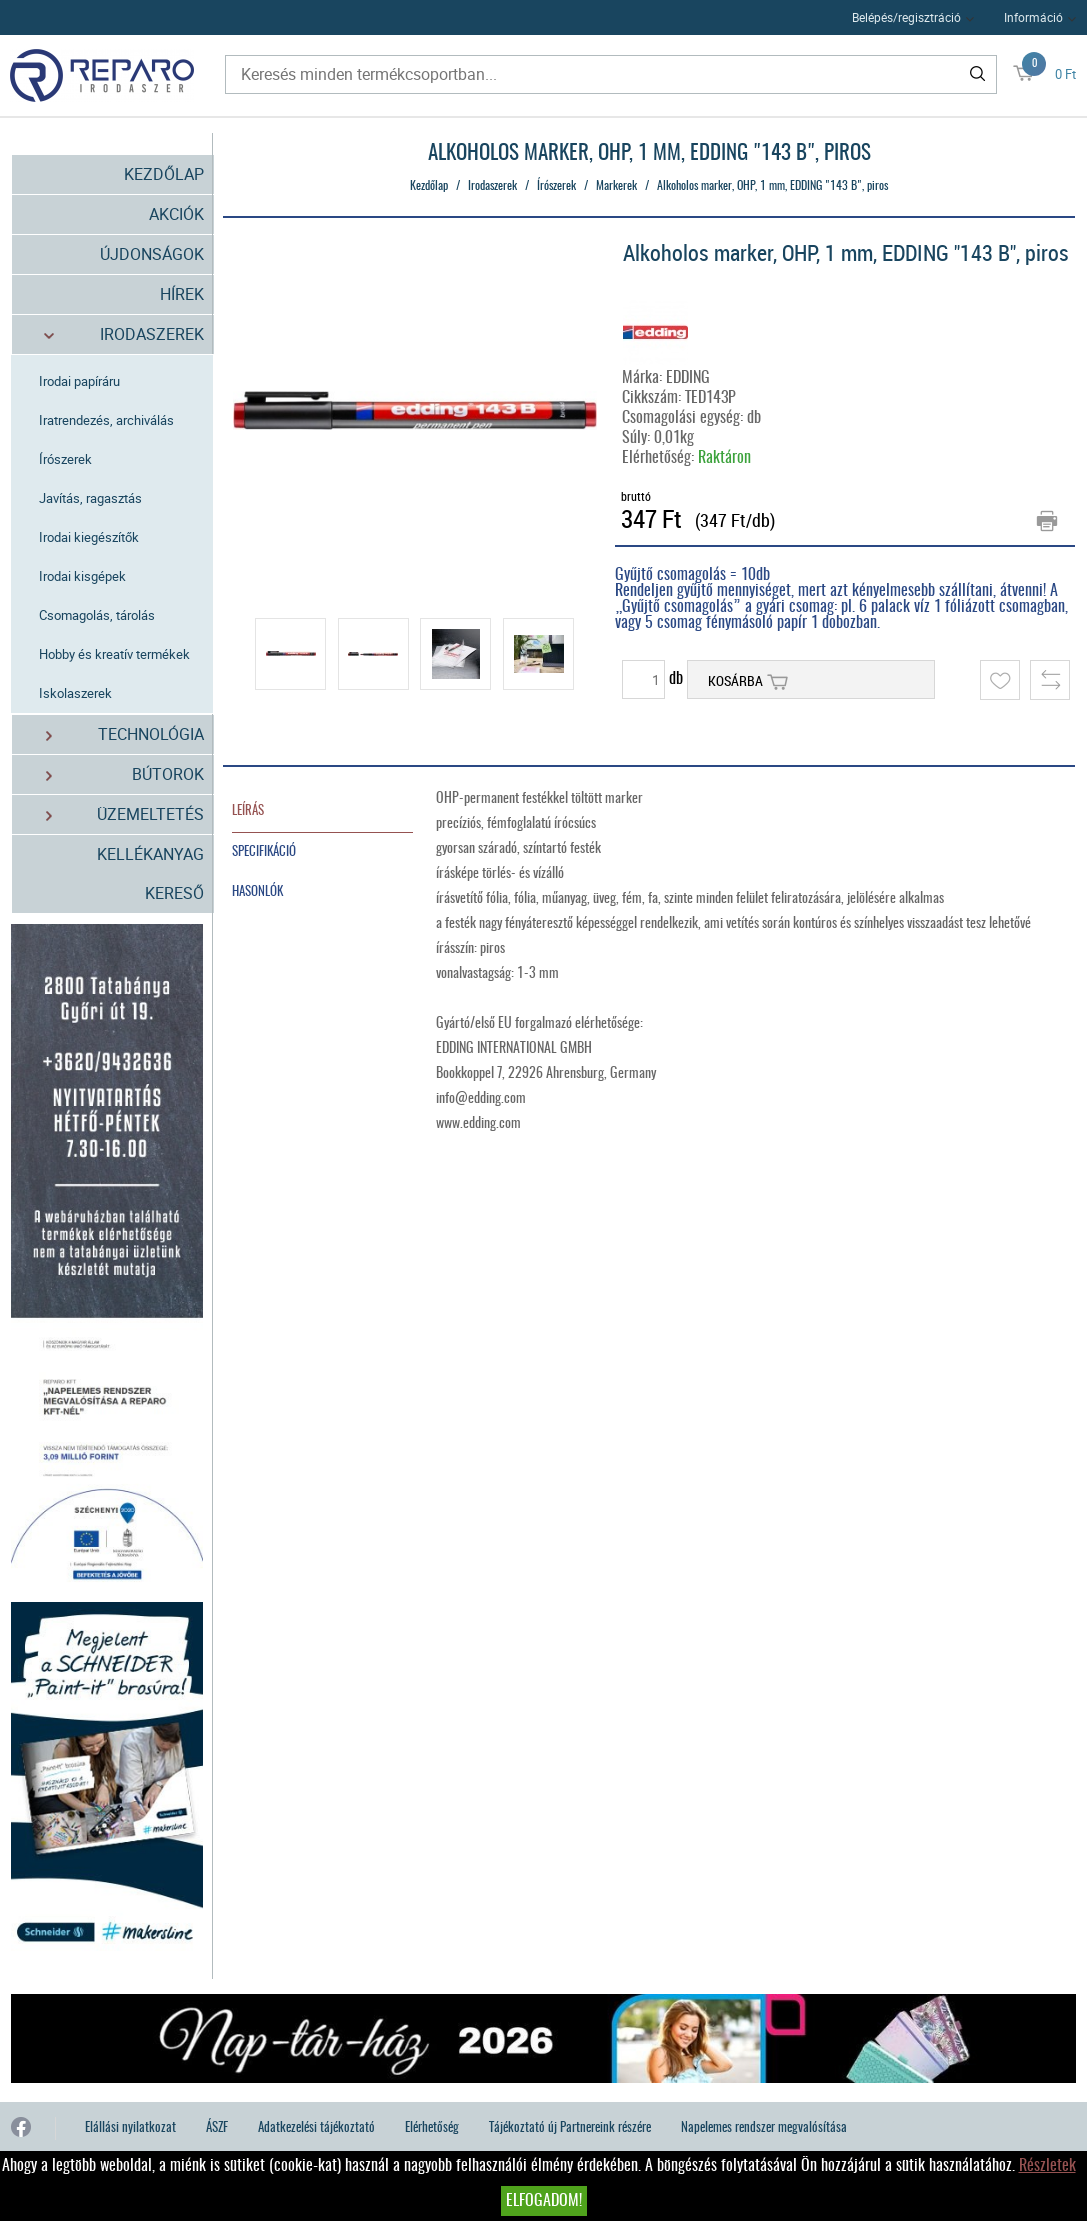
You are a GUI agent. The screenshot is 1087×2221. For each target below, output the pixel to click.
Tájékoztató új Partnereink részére (570, 2128)
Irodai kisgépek (82, 576)
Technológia (113, 734)
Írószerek (65, 459)
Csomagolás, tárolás (97, 615)
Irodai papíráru (79, 381)
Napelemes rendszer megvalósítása (764, 2128)
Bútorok (113, 774)
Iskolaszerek (75, 693)
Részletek (1047, 2166)
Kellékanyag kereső (150, 873)
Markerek (616, 186)
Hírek (182, 294)
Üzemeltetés (113, 814)
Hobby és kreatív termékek (114, 654)
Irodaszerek (113, 334)
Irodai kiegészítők (89, 537)
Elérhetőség (432, 2128)
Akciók (176, 214)
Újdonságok (152, 254)
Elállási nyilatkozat (130, 2128)
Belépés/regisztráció (906, 17)
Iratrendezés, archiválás (106, 420)
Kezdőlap (164, 174)
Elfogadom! (544, 2201)
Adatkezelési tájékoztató (316, 2128)
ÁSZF (217, 2128)
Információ (1033, 17)
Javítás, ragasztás (90, 498)
